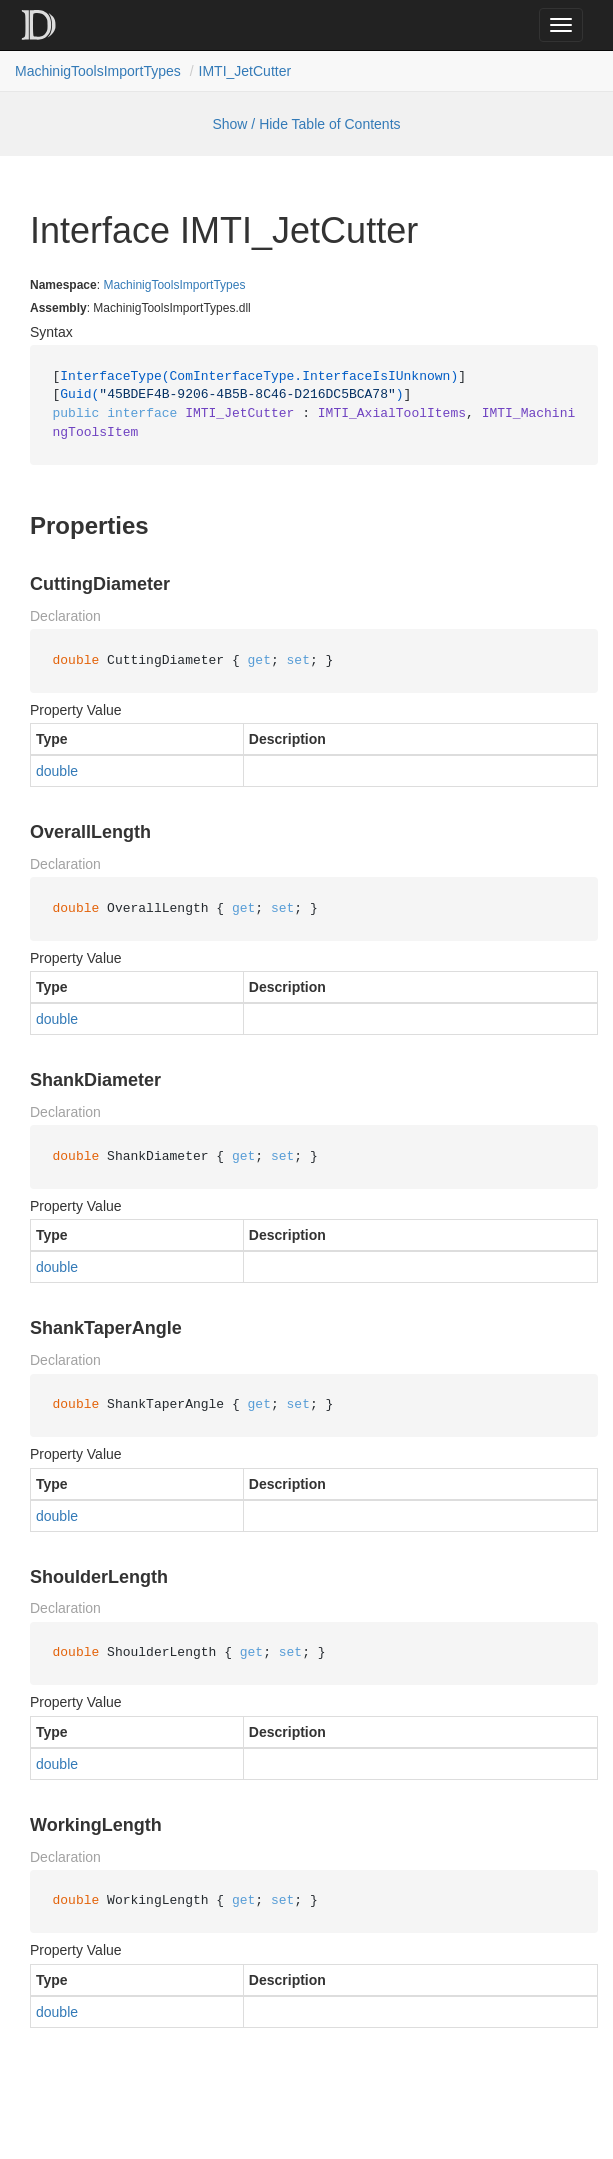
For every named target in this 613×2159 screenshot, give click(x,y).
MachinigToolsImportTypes (98, 71)
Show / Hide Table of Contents (306, 124)
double (57, 771)
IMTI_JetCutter (245, 71)
